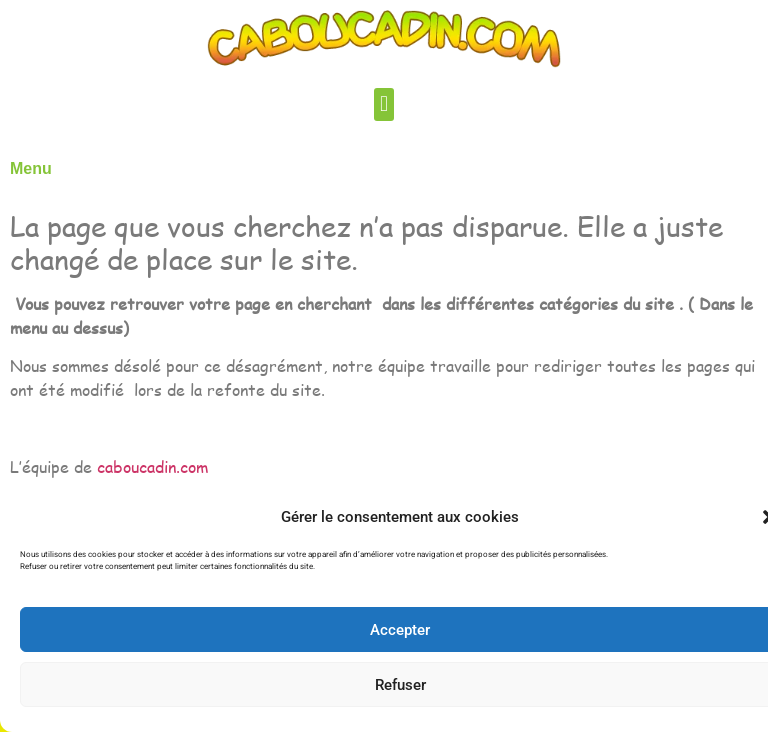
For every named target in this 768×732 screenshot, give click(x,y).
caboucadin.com (152, 466)
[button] (383, 104)
